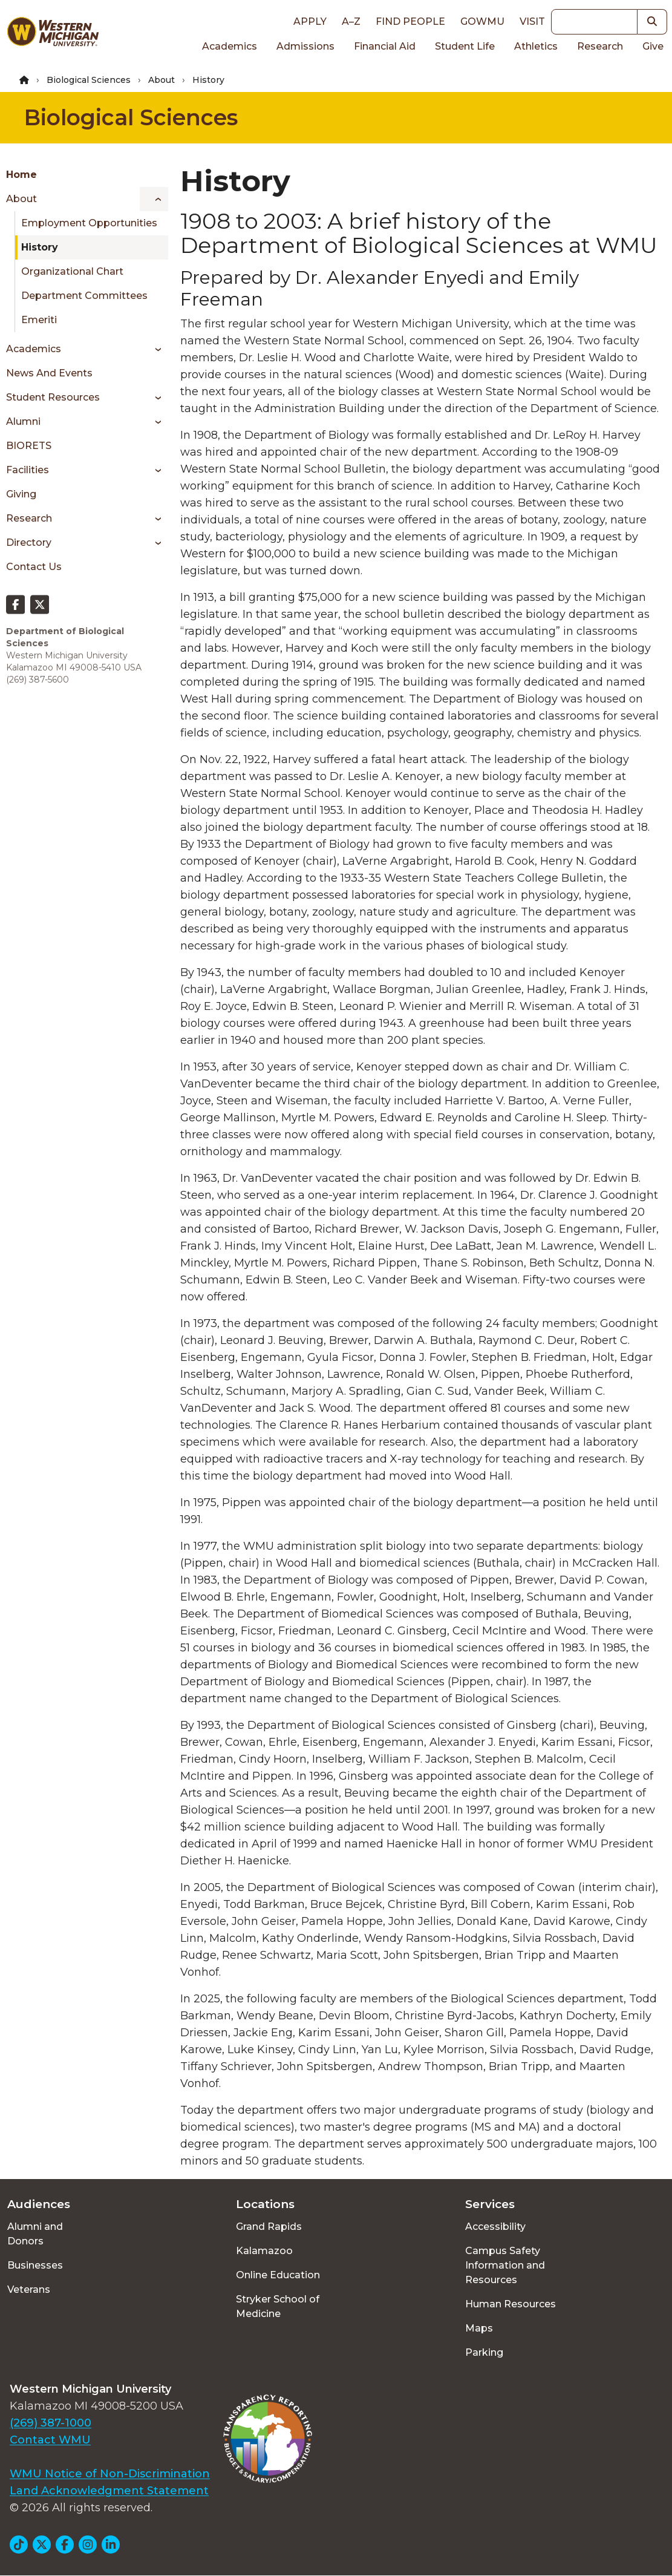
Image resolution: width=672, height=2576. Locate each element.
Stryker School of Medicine (277, 2306)
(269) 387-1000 (50, 2423)
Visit (532, 21)
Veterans (28, 2289)
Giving (21, 494)
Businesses (35, 2265)
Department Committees (84, 295)
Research (600, 46)
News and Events (49, 373)
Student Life (465, 46)
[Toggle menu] (154, 199)
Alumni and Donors (35, 2234)
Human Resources (510, 2304)
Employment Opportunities (89, 223)
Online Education (278, 2275)
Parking (484, 2352)
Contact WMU (50, 2440)
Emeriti (39, 320)
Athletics (536, 46)
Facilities (27, 470)
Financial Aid (385, 46)
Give (653, 46)
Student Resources (53, 397)
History (39, 247)
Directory (28, 542)
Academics (229, 46)
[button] (652, 21)
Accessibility (495, 2226)
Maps (479, 2328)
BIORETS (28, 445)
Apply (310, 21)
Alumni (23, 421)
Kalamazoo (264, 2250)
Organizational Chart (72, 271)
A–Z (351, 21)
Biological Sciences (89, 79)
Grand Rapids (269, 2226)
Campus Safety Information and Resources (505, 2265)
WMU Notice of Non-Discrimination (110, 2473)
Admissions (305, 46)
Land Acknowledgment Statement (109, 2490)
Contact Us (34, 566)
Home (21, 174)
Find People (410, 21)
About (161, 79)
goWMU (482, 21)
